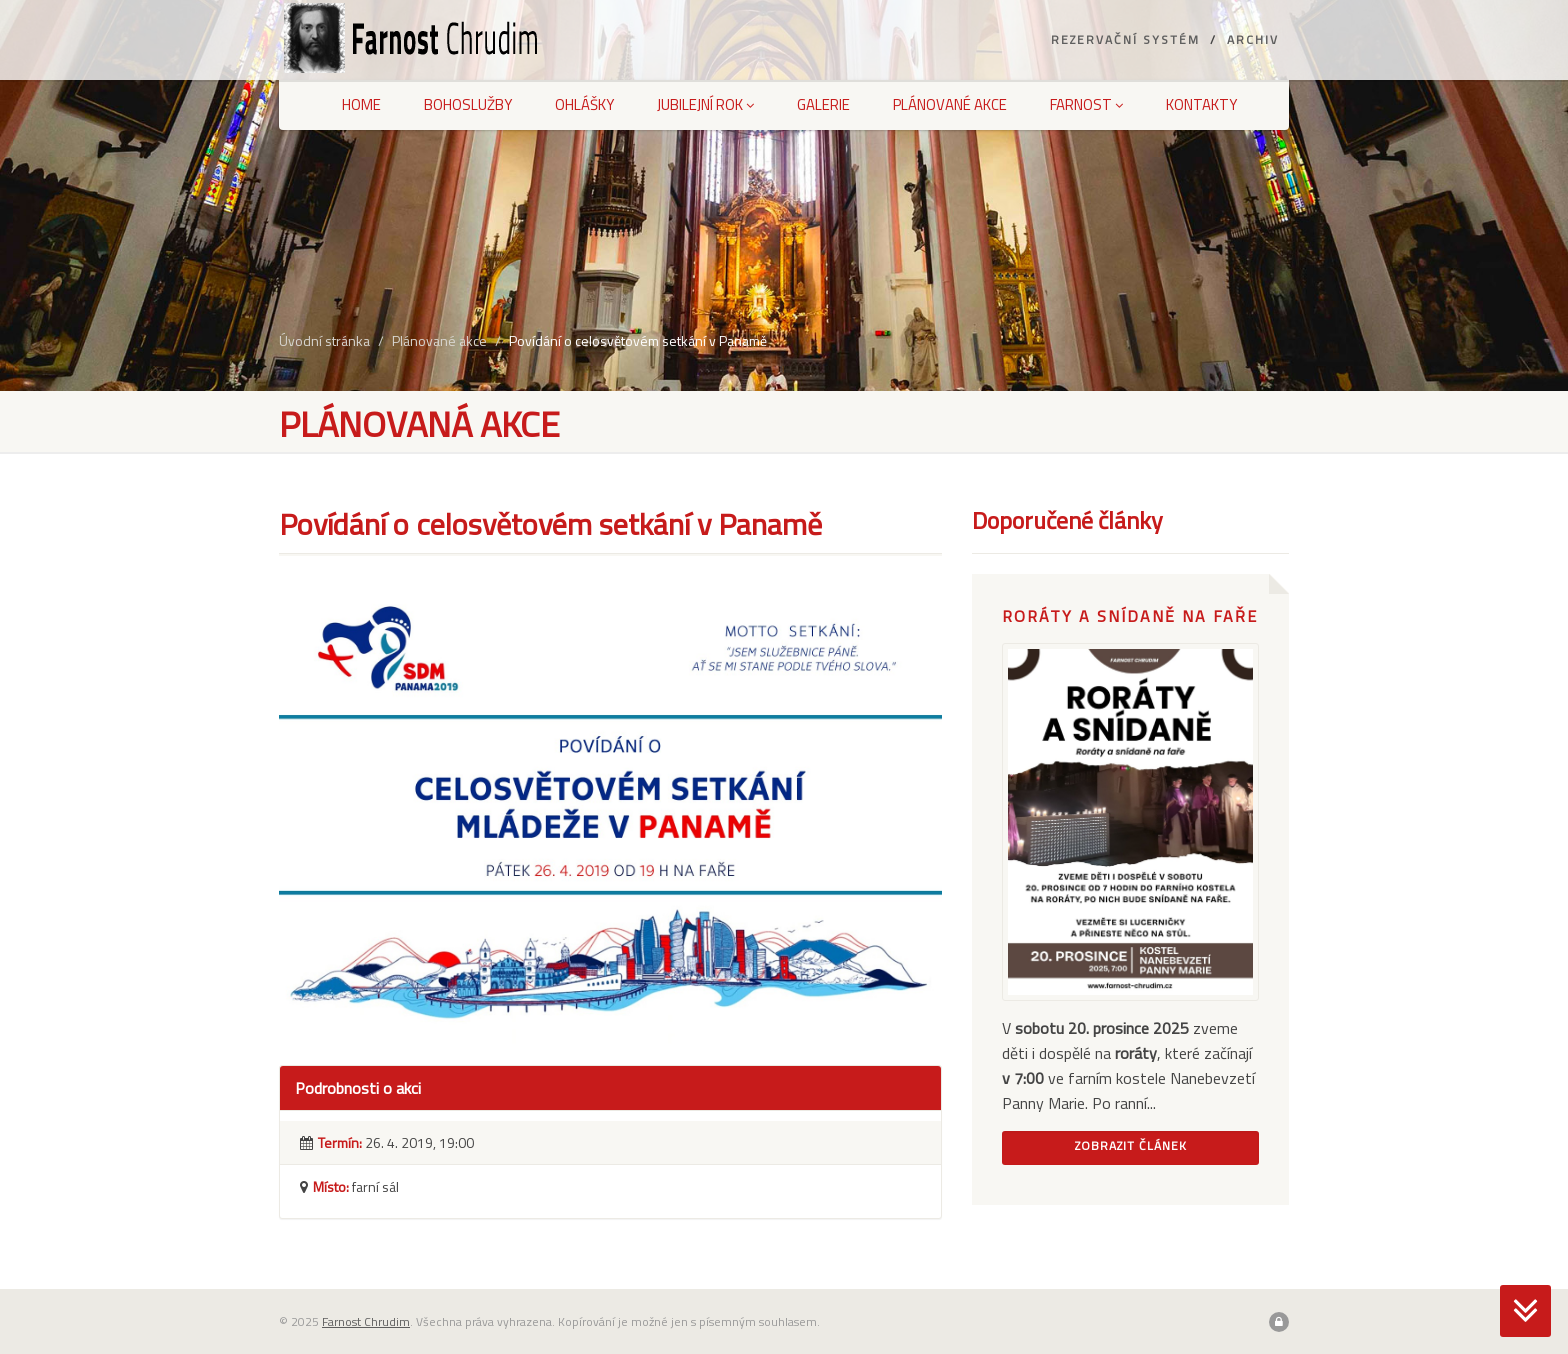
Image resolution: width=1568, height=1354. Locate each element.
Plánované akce (950, 104)
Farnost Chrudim (366, 1321)
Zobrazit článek (1131, 1145)
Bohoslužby (468, 104)
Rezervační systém (1125, 39)
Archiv (1253, 39)
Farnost (1086, 104)
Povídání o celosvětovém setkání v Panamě (638, 340)
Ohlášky (584, 104)
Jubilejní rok (705, 104)
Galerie (823, 104)
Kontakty (1201, 104)
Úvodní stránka (324, 340)
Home (361, 104)
